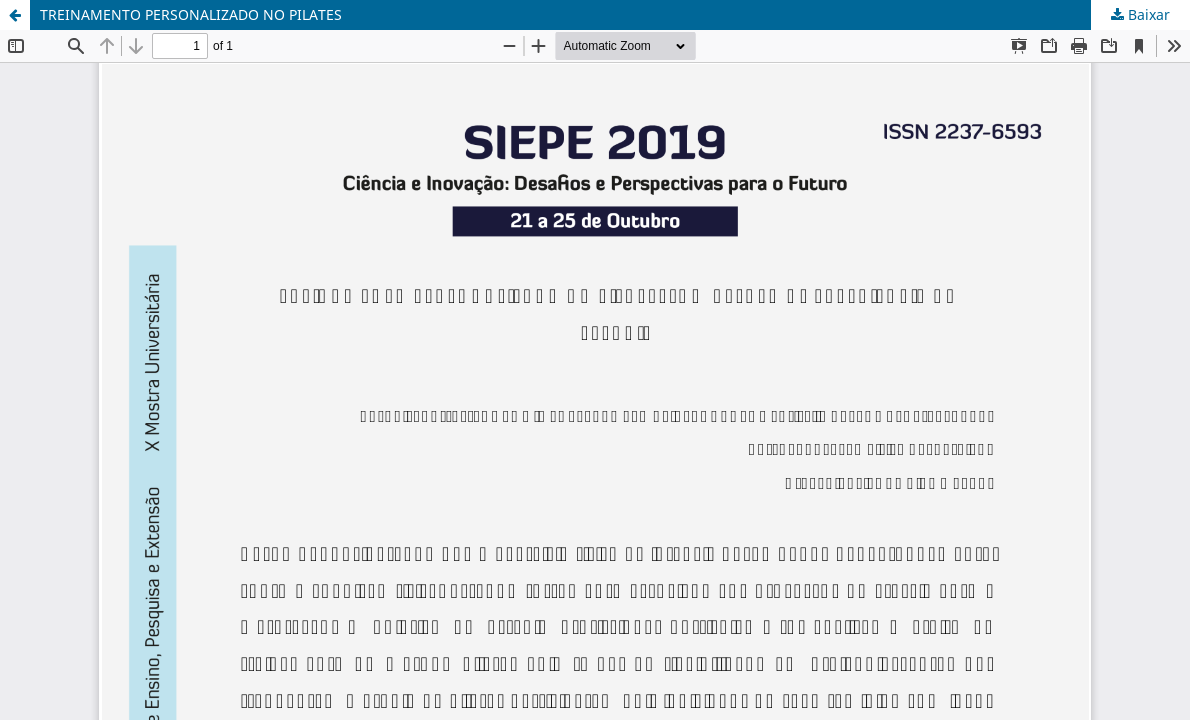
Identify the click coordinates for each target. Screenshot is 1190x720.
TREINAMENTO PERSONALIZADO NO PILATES (191, 14)
